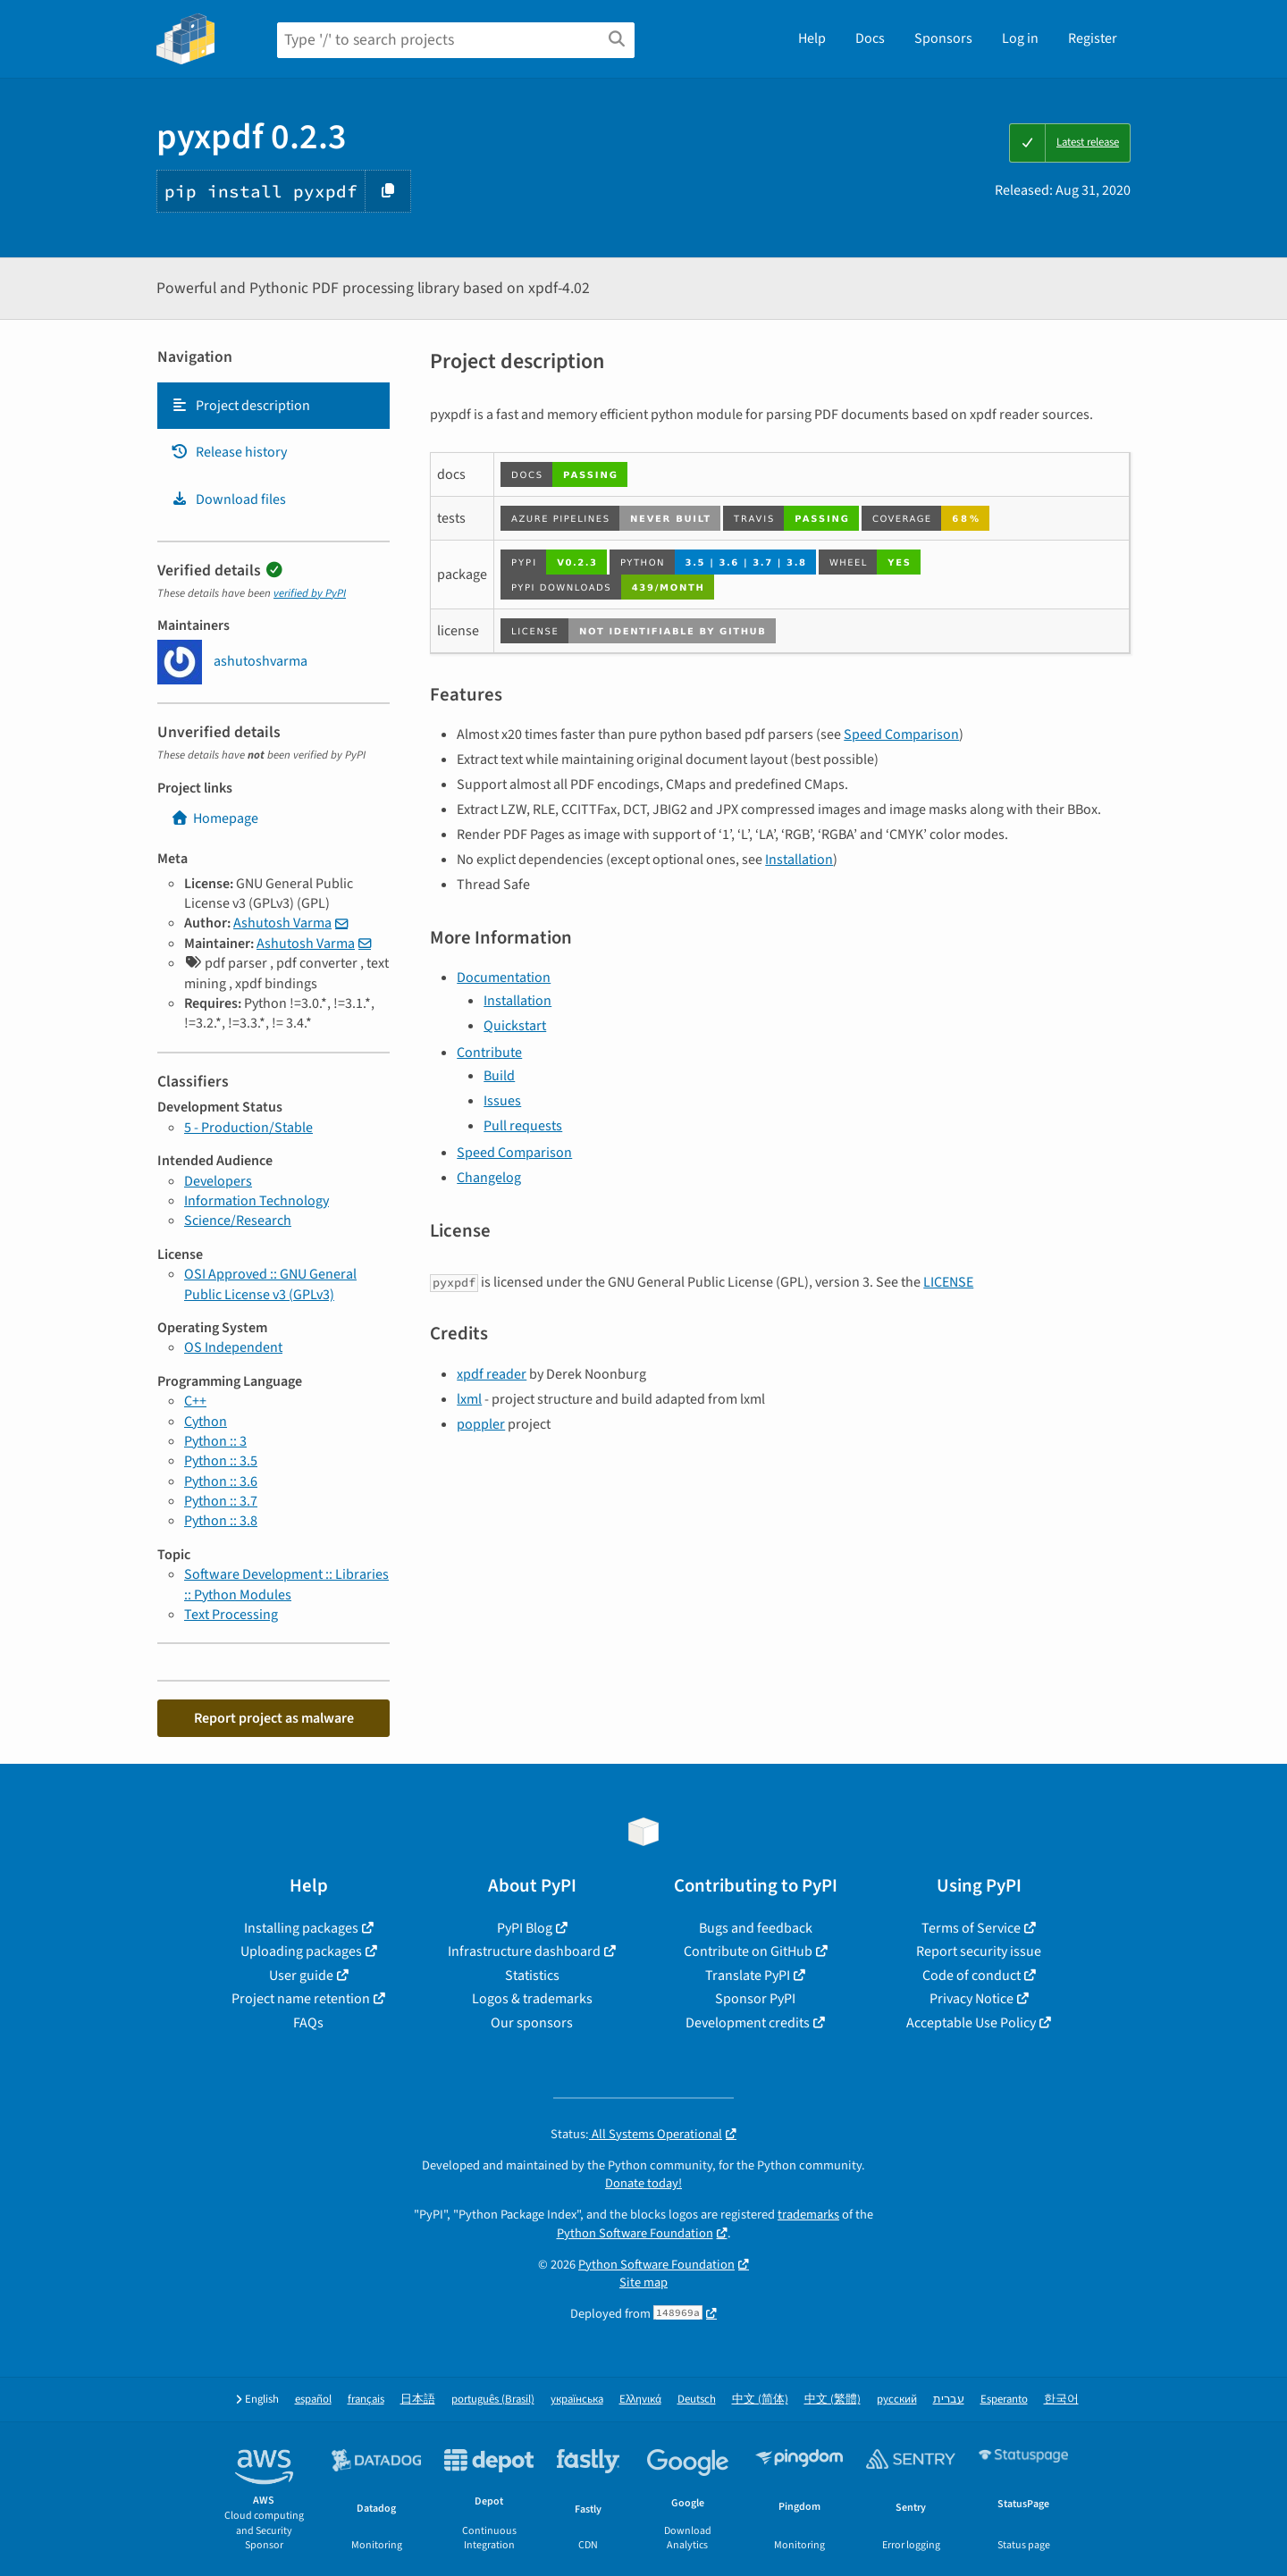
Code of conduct (971, 1975)
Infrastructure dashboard (524, 1951)
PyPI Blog (524, 1928)
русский (897, 2399)
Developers (218, 1181)
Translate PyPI (747, 1975)
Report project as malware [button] (274, 1718)
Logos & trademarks (532, 1999)
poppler (481, 1424)
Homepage (214, 818)
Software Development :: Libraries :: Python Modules (286, 1584)
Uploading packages (301, 1951)
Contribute (489, 1052)
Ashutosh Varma (282, 923)
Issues (502, 1101)
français (366, 2399)
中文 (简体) (760, 2399)
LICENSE (948, 1282)
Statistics (532, 1975)
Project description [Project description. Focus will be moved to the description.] (240, 405)
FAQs (308, 2023)
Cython (205, 1421)
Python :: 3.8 (220, 1521)
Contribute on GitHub (748, 1951)
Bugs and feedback (755, 1928)
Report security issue (978, 1951)
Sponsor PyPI (755, 1999)
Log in (1020, 38)
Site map (643, 2282)
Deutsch (696, 2399)
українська (577, 2399)
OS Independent (233, 1347)
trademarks (808, 2214)
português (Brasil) (492, 2399)
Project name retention (300, 1999)
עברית (948, 2399)
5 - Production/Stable (248, 1127)
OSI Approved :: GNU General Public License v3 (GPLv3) (270, 1284)
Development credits (748, 2023)
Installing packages (301, 1928)
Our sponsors (532, 2023)
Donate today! (643, 2183)
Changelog (489, 1177)
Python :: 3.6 (220, 1481)
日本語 (417, 2399)
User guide (301, 1975)
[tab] (273, 405)
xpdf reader (491, 1374)
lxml (469, 1399)
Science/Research (237, 1220)
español (313, 2399)
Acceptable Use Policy (971, 2023)
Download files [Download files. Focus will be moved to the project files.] (228, 499)
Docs (870, 38)
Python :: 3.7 (220, 1501)
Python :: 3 (215, 1441)
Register (1092, 38)
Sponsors (943, 38)
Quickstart (515, 1026)
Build (499, 1076)
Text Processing (231, 1614)
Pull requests (523, 1126)
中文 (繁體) (832, 2399)
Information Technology (256, 1201)
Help (812, 38)
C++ (195, 1401)
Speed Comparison (901, 734)
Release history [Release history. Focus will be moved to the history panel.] (229, 452)
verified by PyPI (309, 593)
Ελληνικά (640, 2399)
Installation (799, 859)
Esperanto (1004, 2399)
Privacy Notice (972, 1999)
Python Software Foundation (635, 2233)
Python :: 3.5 (220, 1461)
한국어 (1061, 2399)
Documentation (504, 977)
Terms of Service (971, 1928)
